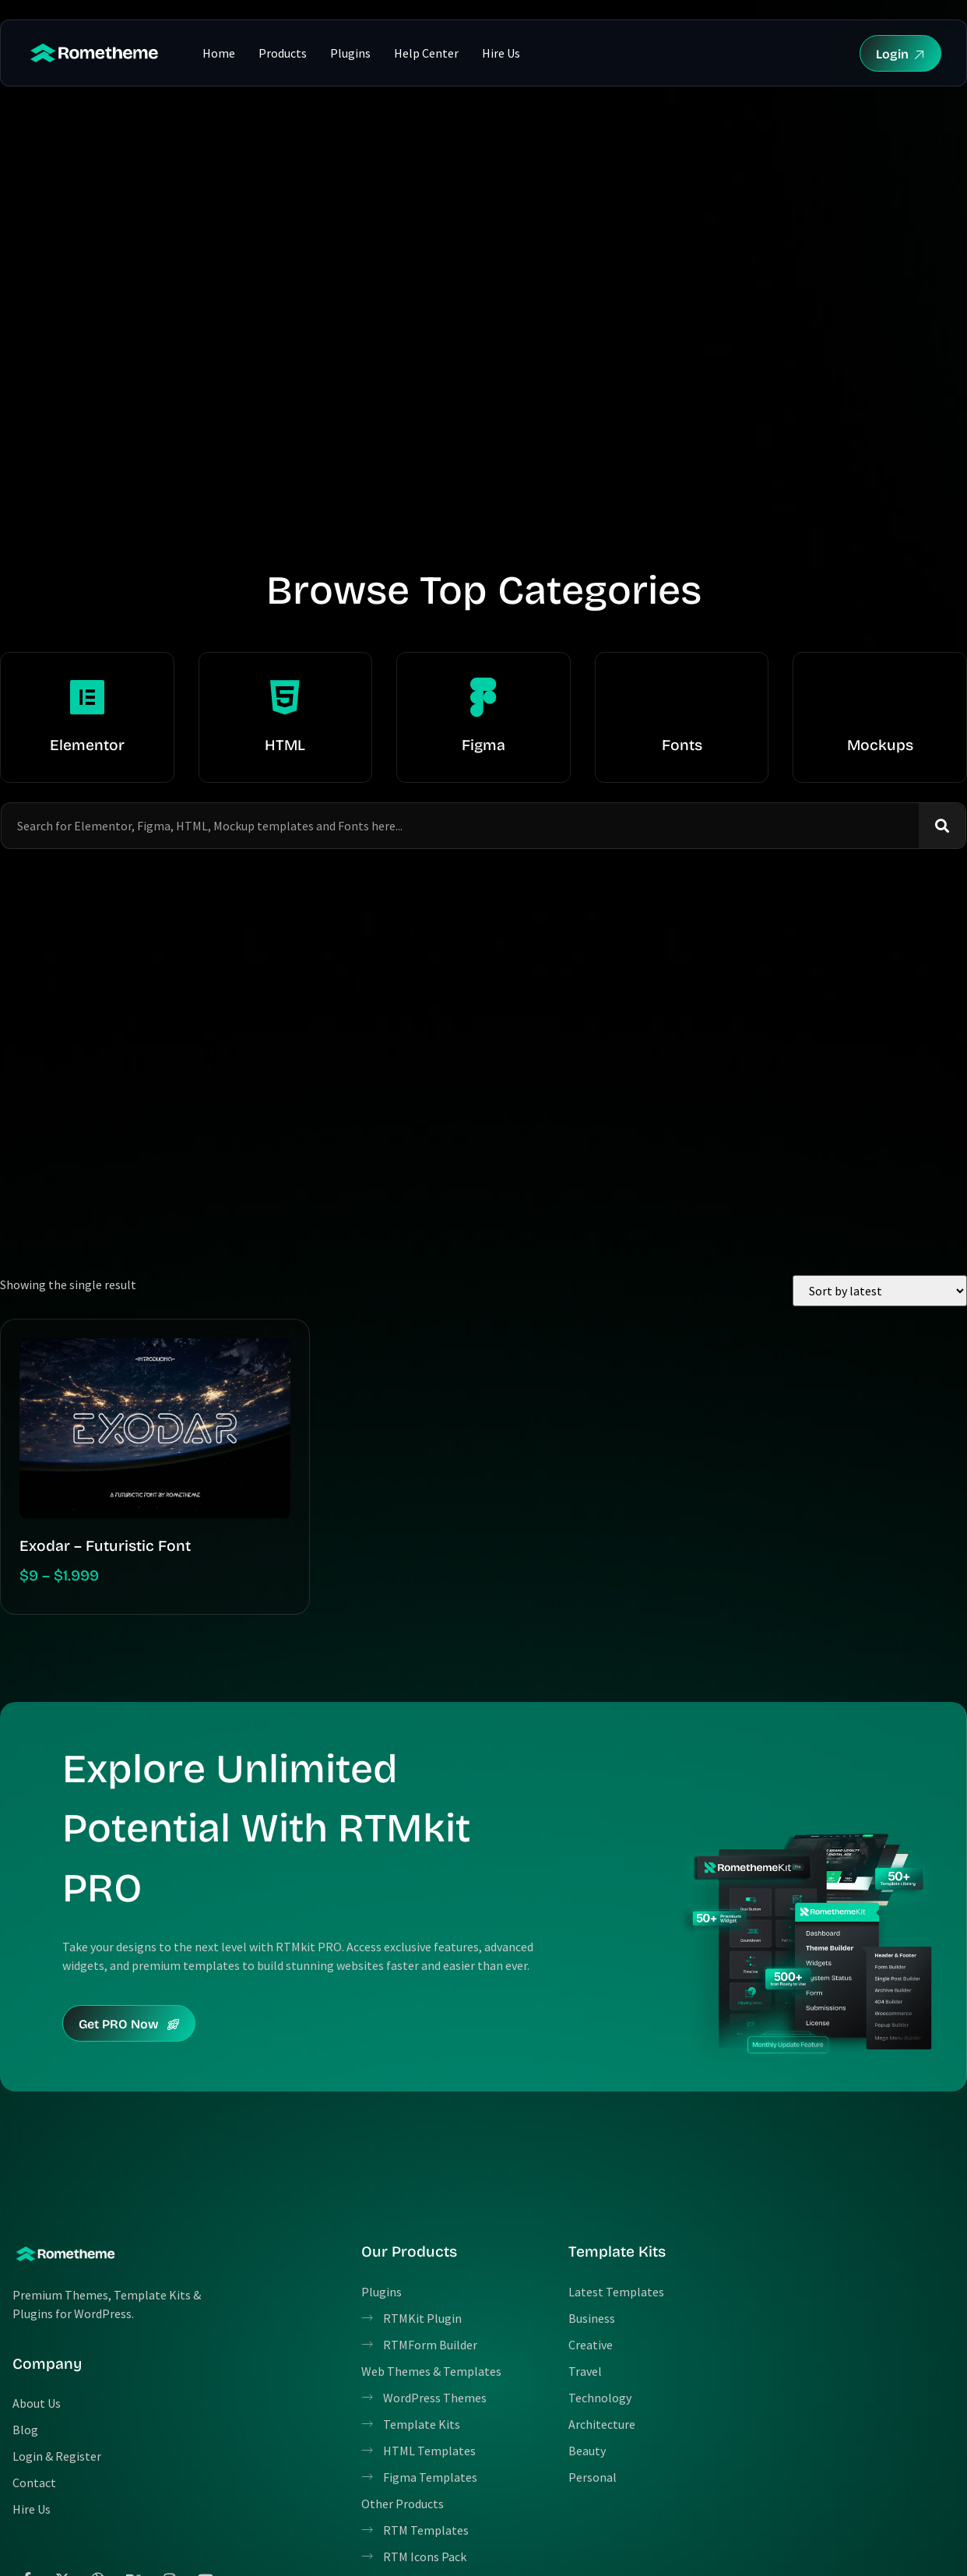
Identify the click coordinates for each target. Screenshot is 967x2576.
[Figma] (483, 697)
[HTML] (284, 697)
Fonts (682, 745)
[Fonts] (682, 697)
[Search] (942, 825)
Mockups (880, 745)
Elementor (87, 745)
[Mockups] (879, 697)
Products (282, 53)
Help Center (426, 53)
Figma (483, 745)
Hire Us (501, 53)
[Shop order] (880, 1290)
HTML (285, 745)
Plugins (350, 53)
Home (218, 53)
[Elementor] (87, 697)
